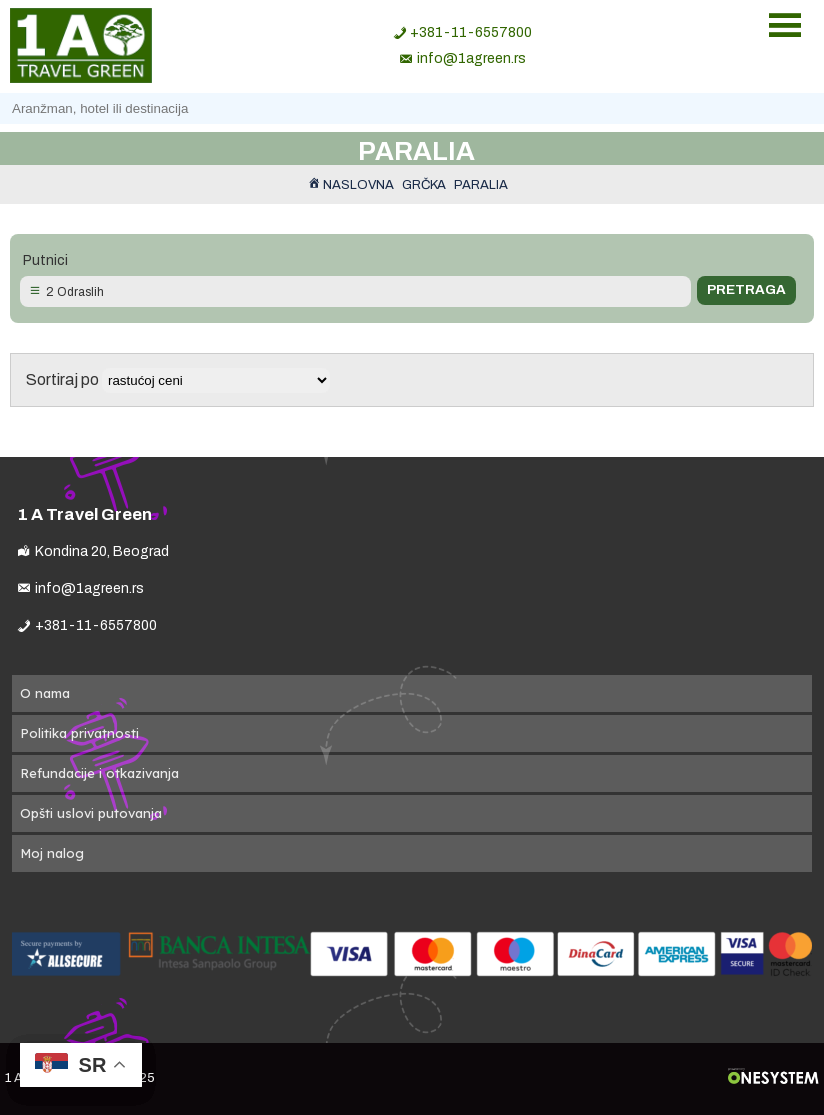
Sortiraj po (178, 379)
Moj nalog (52, 853)
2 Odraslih (75, 292)
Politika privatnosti (79, 733)
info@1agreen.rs (471, 58)
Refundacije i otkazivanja (99, 773)
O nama (45, 693)
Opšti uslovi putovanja (91, 813)
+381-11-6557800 (471, 32)
